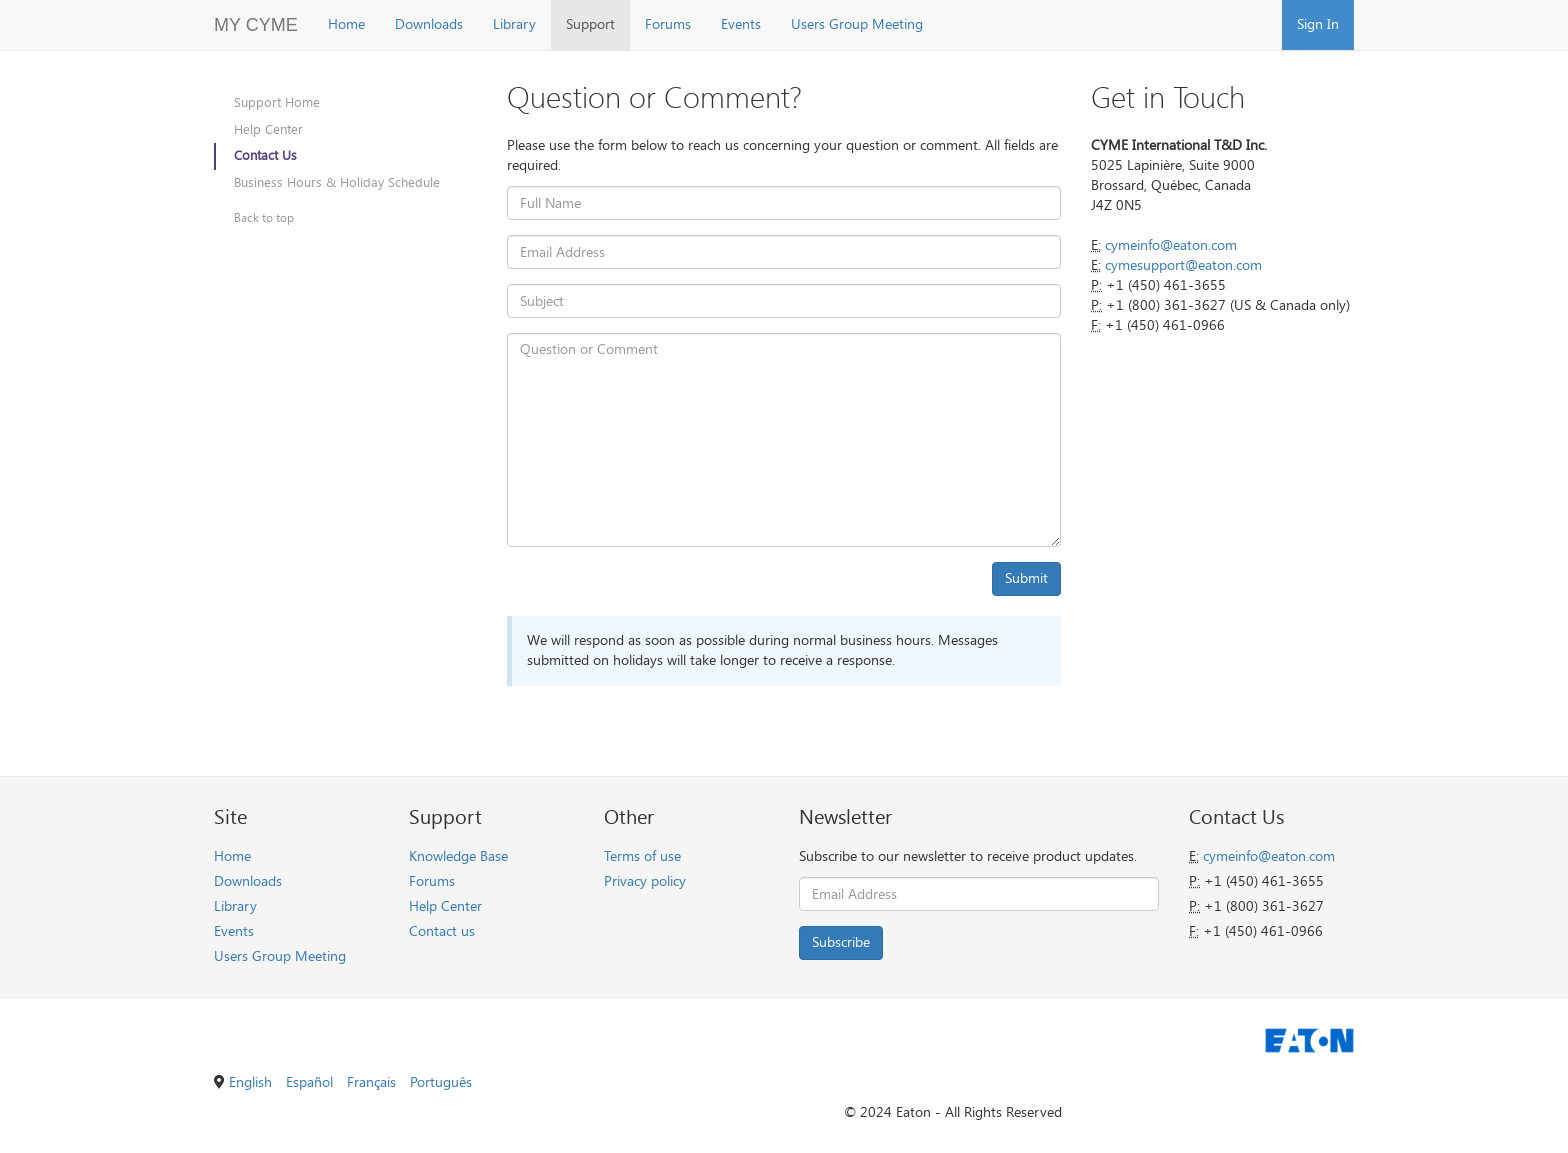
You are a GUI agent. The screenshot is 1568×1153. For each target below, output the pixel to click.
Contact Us (265, 155)
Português (441, 1082)
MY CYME (256, 25)
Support (590, 24)
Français (371, 1082)
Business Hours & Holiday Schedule (337, 182)
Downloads (429, 24)
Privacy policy (645, 881)
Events (741, 24)
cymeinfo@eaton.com (1171, 245)
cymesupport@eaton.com (1183, 265)
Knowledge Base (458, 856)
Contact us (442, 931)
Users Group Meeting (857, 24)
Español (309, 1082)
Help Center (268, 129)
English (250, 1082)
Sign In (1318, 24)
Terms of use (642, 856)
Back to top (264, 218)
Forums (668, 24)
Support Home (277, 102)
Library (514, 24)
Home (346, 24)
